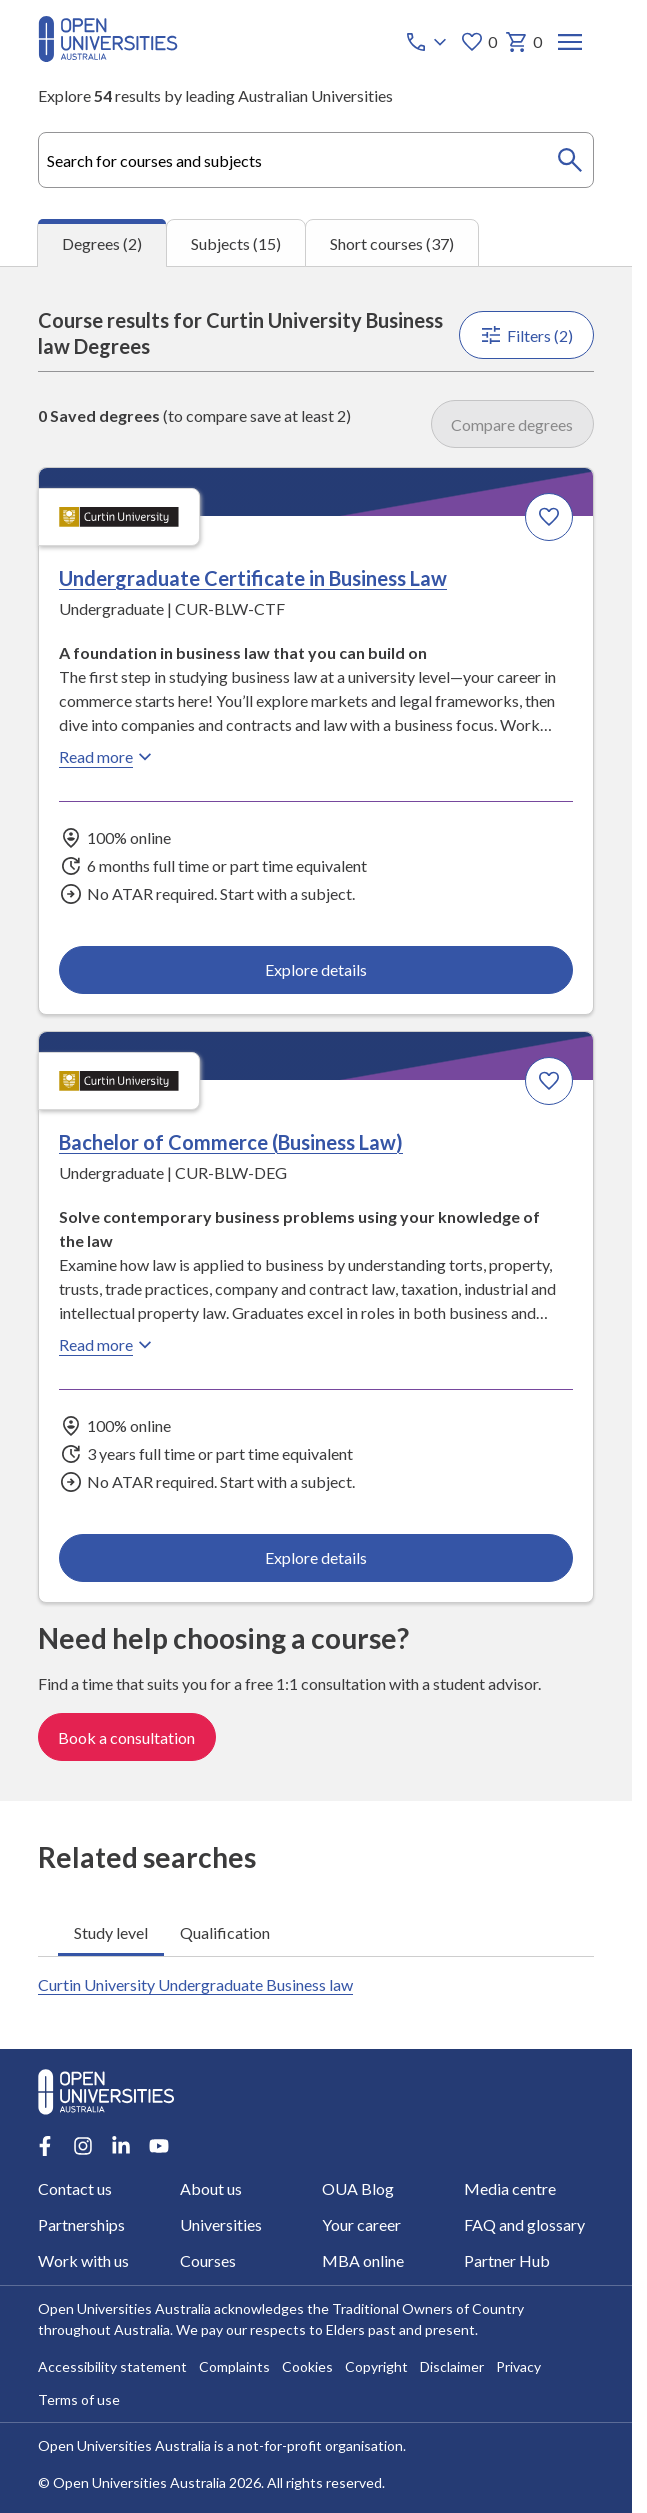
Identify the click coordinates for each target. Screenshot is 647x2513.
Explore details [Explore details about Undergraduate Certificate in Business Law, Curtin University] (316, 969)
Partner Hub (507, 2260)
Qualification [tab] (225, 1931)
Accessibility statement (112, 2366)
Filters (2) (527, 335)
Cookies (307, 2366)
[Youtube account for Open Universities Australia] (159, 2146)
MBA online (363, 2260)
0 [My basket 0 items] (523, 42)
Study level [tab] (111, 1931)
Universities (221, 2224)
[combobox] (316, 160)
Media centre (510, 2188)
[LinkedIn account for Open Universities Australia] (121, 2146)
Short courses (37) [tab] (392, 243)
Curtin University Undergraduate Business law (195, 1984)
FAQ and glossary (524, 2224)
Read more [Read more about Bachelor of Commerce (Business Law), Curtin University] (108, 1345)
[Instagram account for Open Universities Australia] (83, 2146)
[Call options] (428, 42)
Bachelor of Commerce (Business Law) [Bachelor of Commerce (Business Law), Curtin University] (231, 1142)
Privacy (518, 2366)
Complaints (234, 2366)
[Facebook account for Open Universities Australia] (45, 2146)
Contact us (75, 2188)
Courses (208, 2260)
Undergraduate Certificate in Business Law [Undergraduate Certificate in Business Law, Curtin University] (253, 578)
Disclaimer (452, 2366)
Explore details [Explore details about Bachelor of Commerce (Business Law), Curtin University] (316, 1557)
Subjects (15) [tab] (236, 243)
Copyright (376, 2366)
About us (211, 2188)
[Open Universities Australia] (108, 55)
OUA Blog (358, 2188)
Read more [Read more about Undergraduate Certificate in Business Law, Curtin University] (108, 757)
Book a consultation (126, 1736)
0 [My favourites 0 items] (478, 42)
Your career (361, 2224)
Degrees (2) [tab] (102, 243)
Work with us (83, 2260)
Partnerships (81, 2224)
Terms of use (79, 2399)
